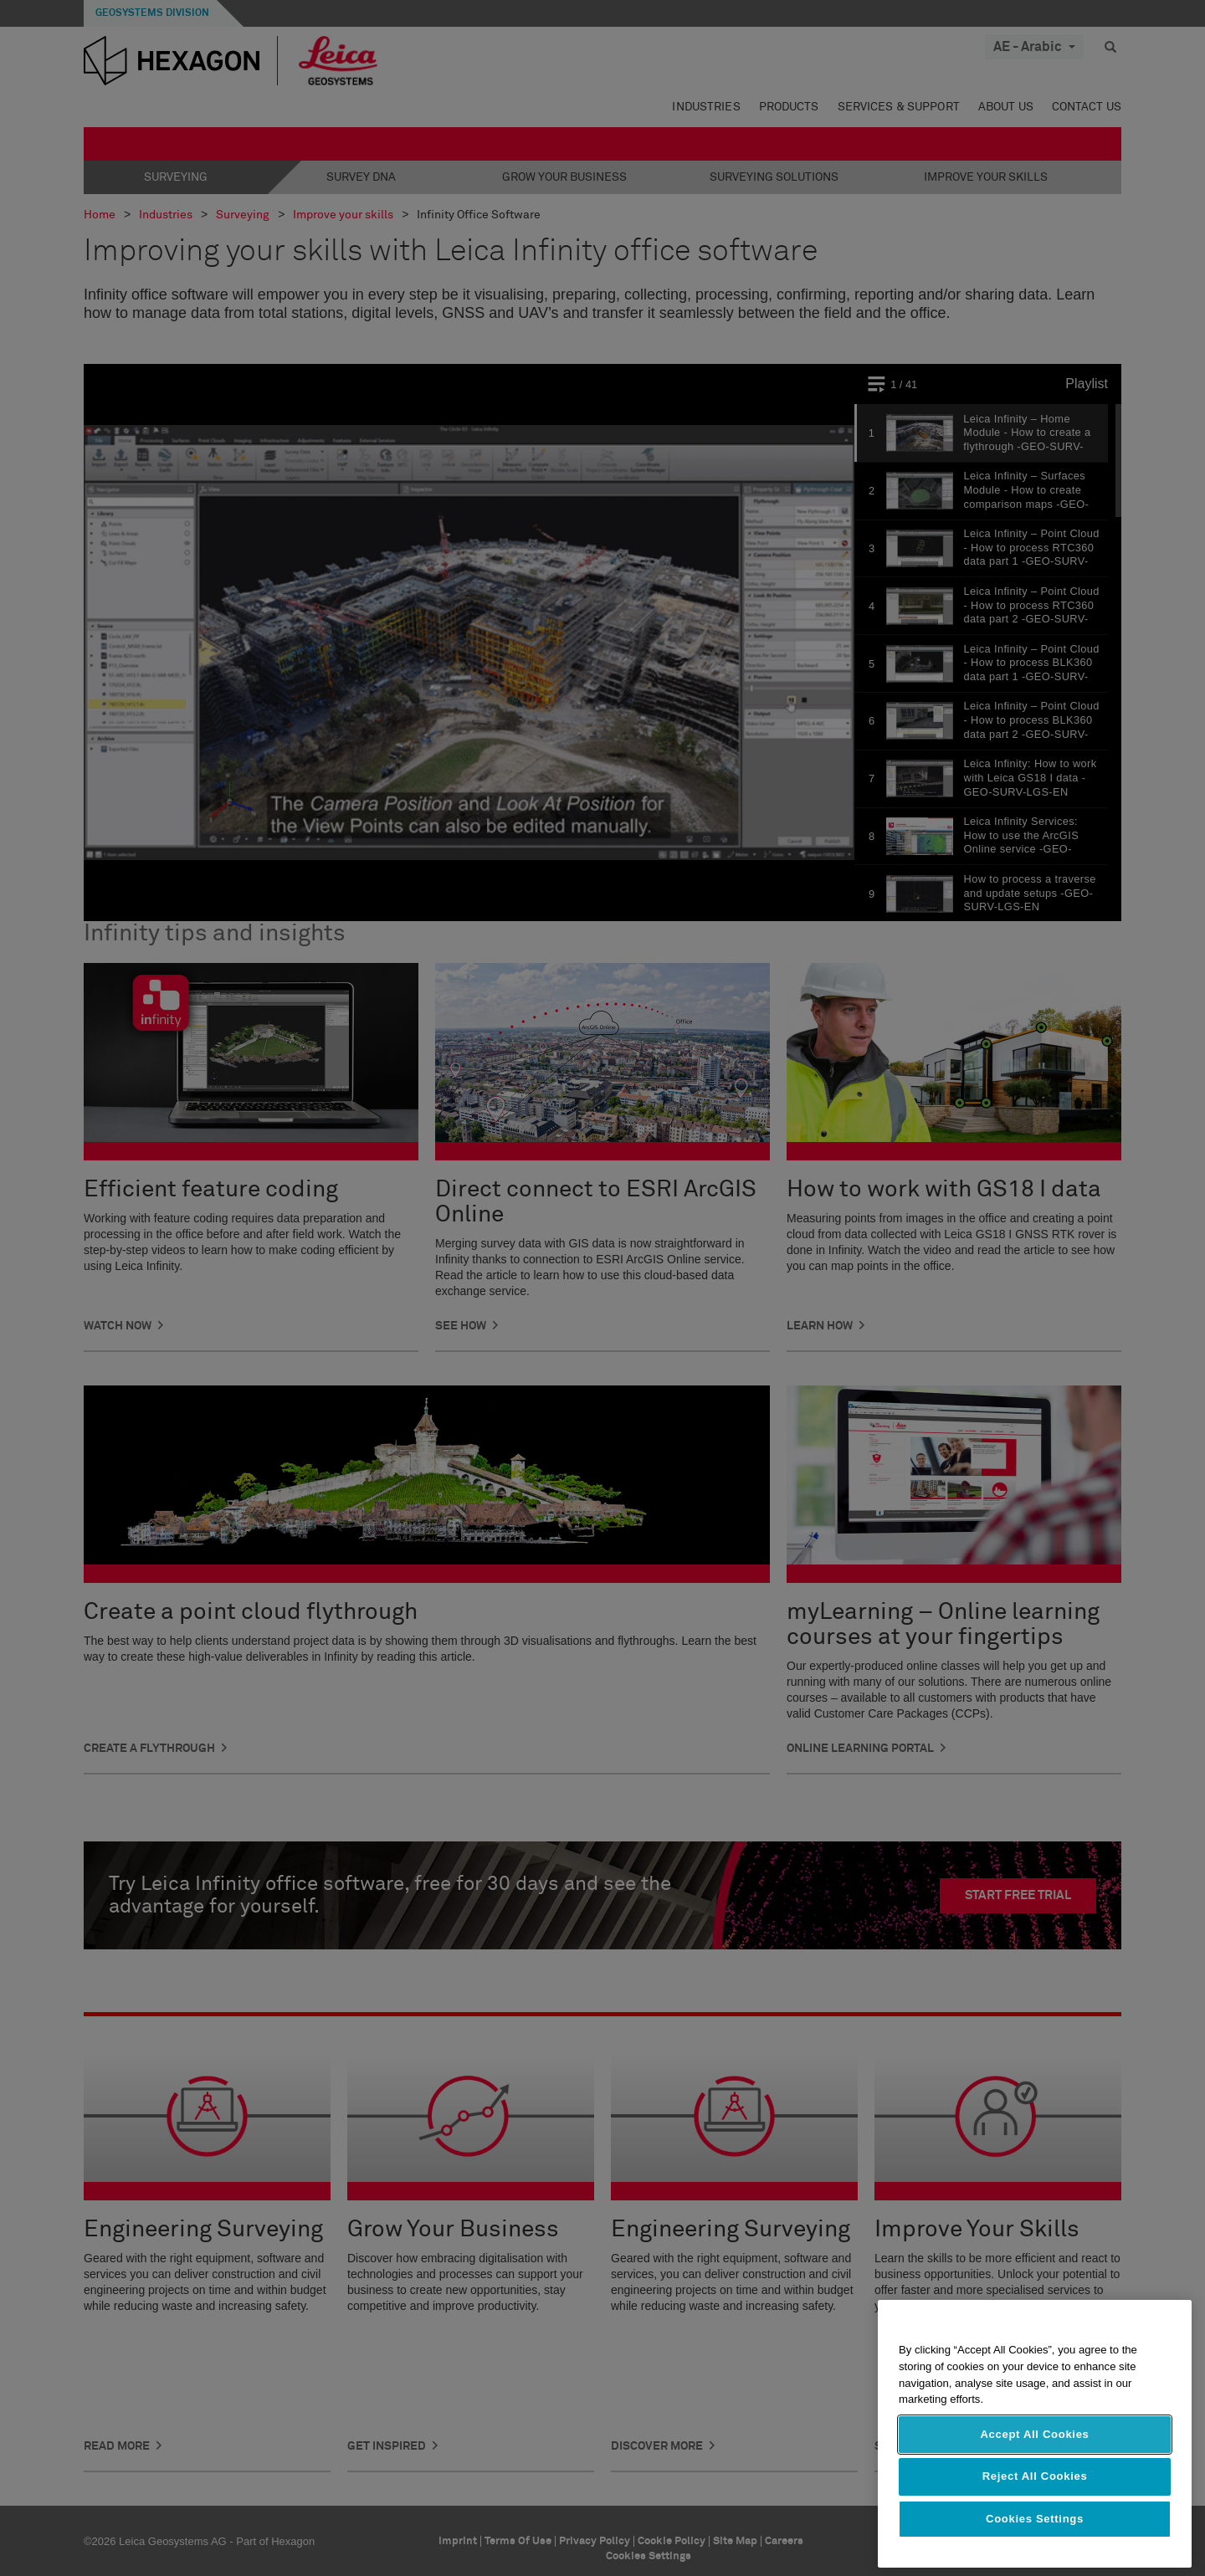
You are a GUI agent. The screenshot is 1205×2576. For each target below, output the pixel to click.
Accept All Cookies (1034, 2434)
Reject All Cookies (1035, 2476)
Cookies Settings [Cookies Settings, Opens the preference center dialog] (1035, 2518)
